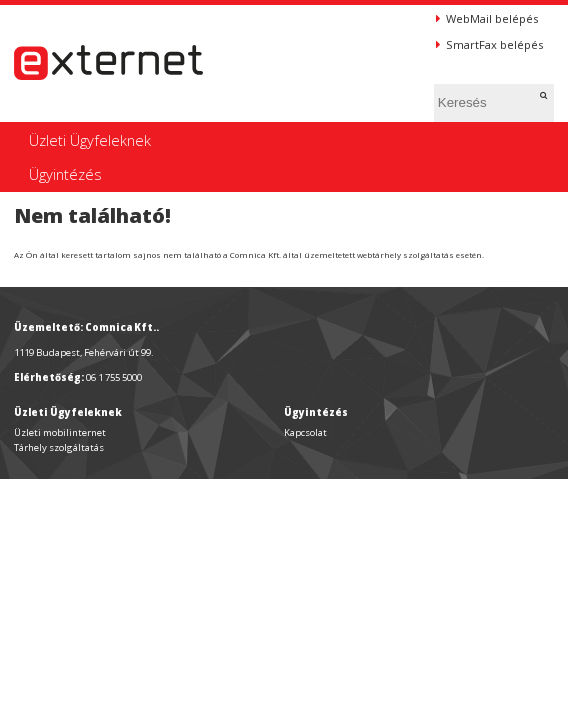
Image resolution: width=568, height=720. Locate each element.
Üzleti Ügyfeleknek (90, 140)
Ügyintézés (65, 174)
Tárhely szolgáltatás (59, 447)
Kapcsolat (305, 432)
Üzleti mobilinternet (60, 432)
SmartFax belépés (489, 44)
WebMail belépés (487, 18)
